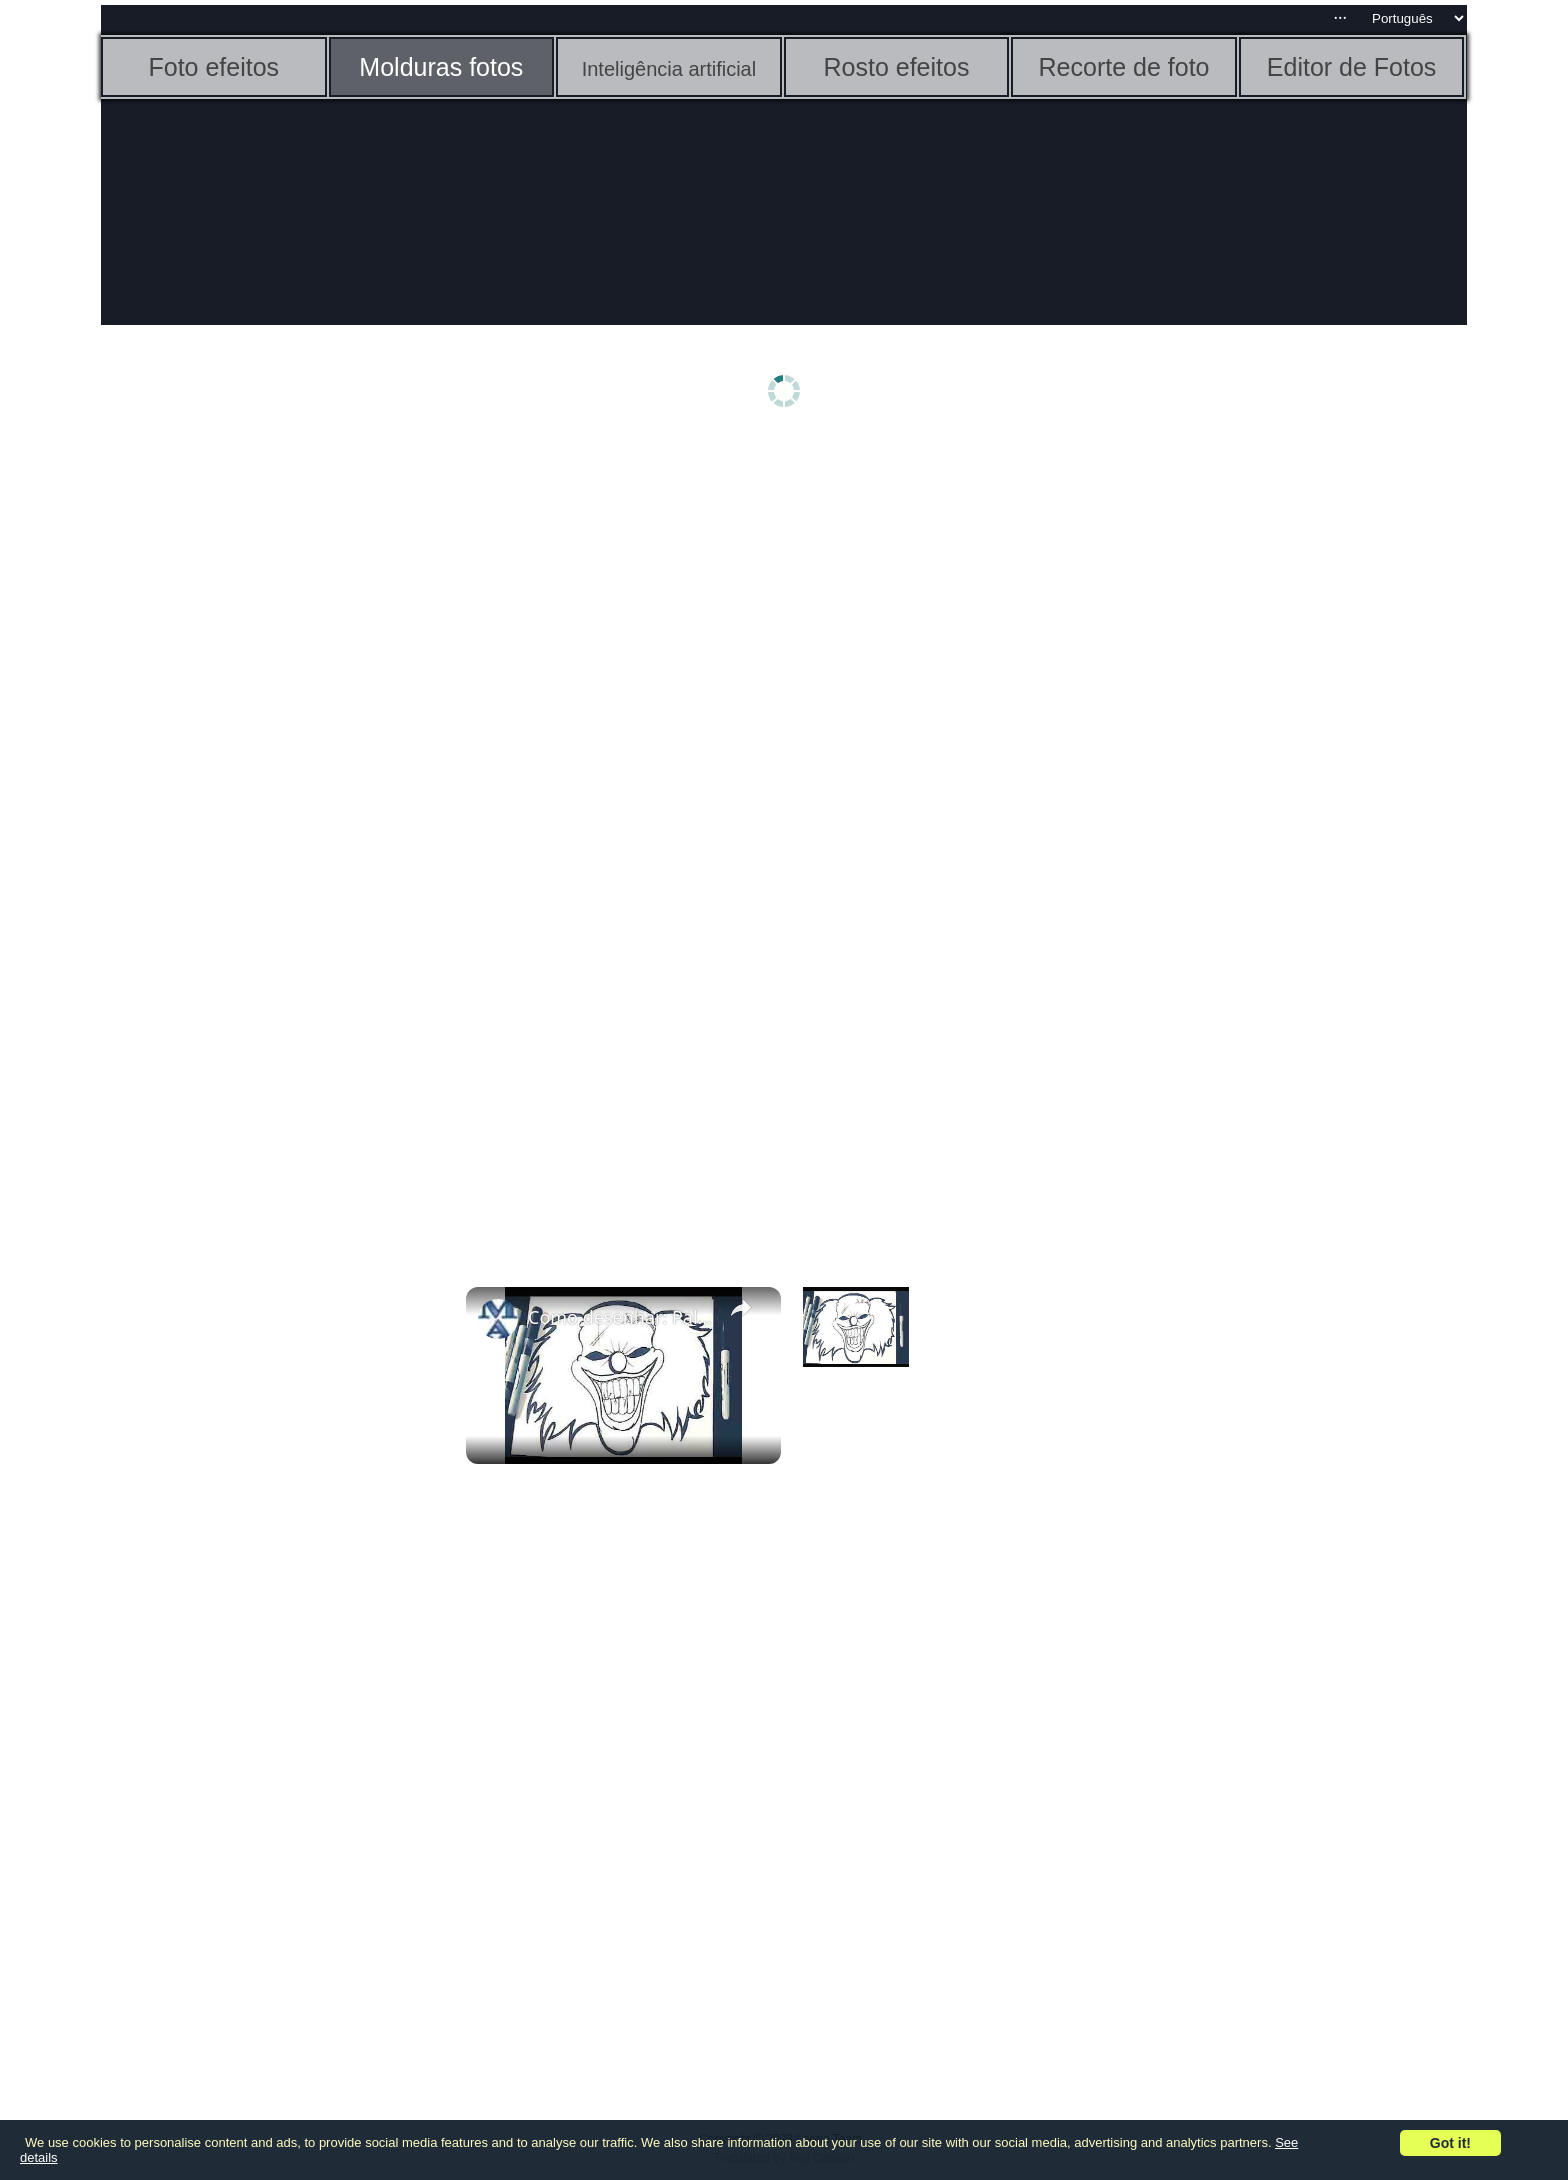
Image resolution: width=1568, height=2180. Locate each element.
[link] (498, 1319)
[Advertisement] (256, 757)
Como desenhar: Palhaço (620, 1317)
